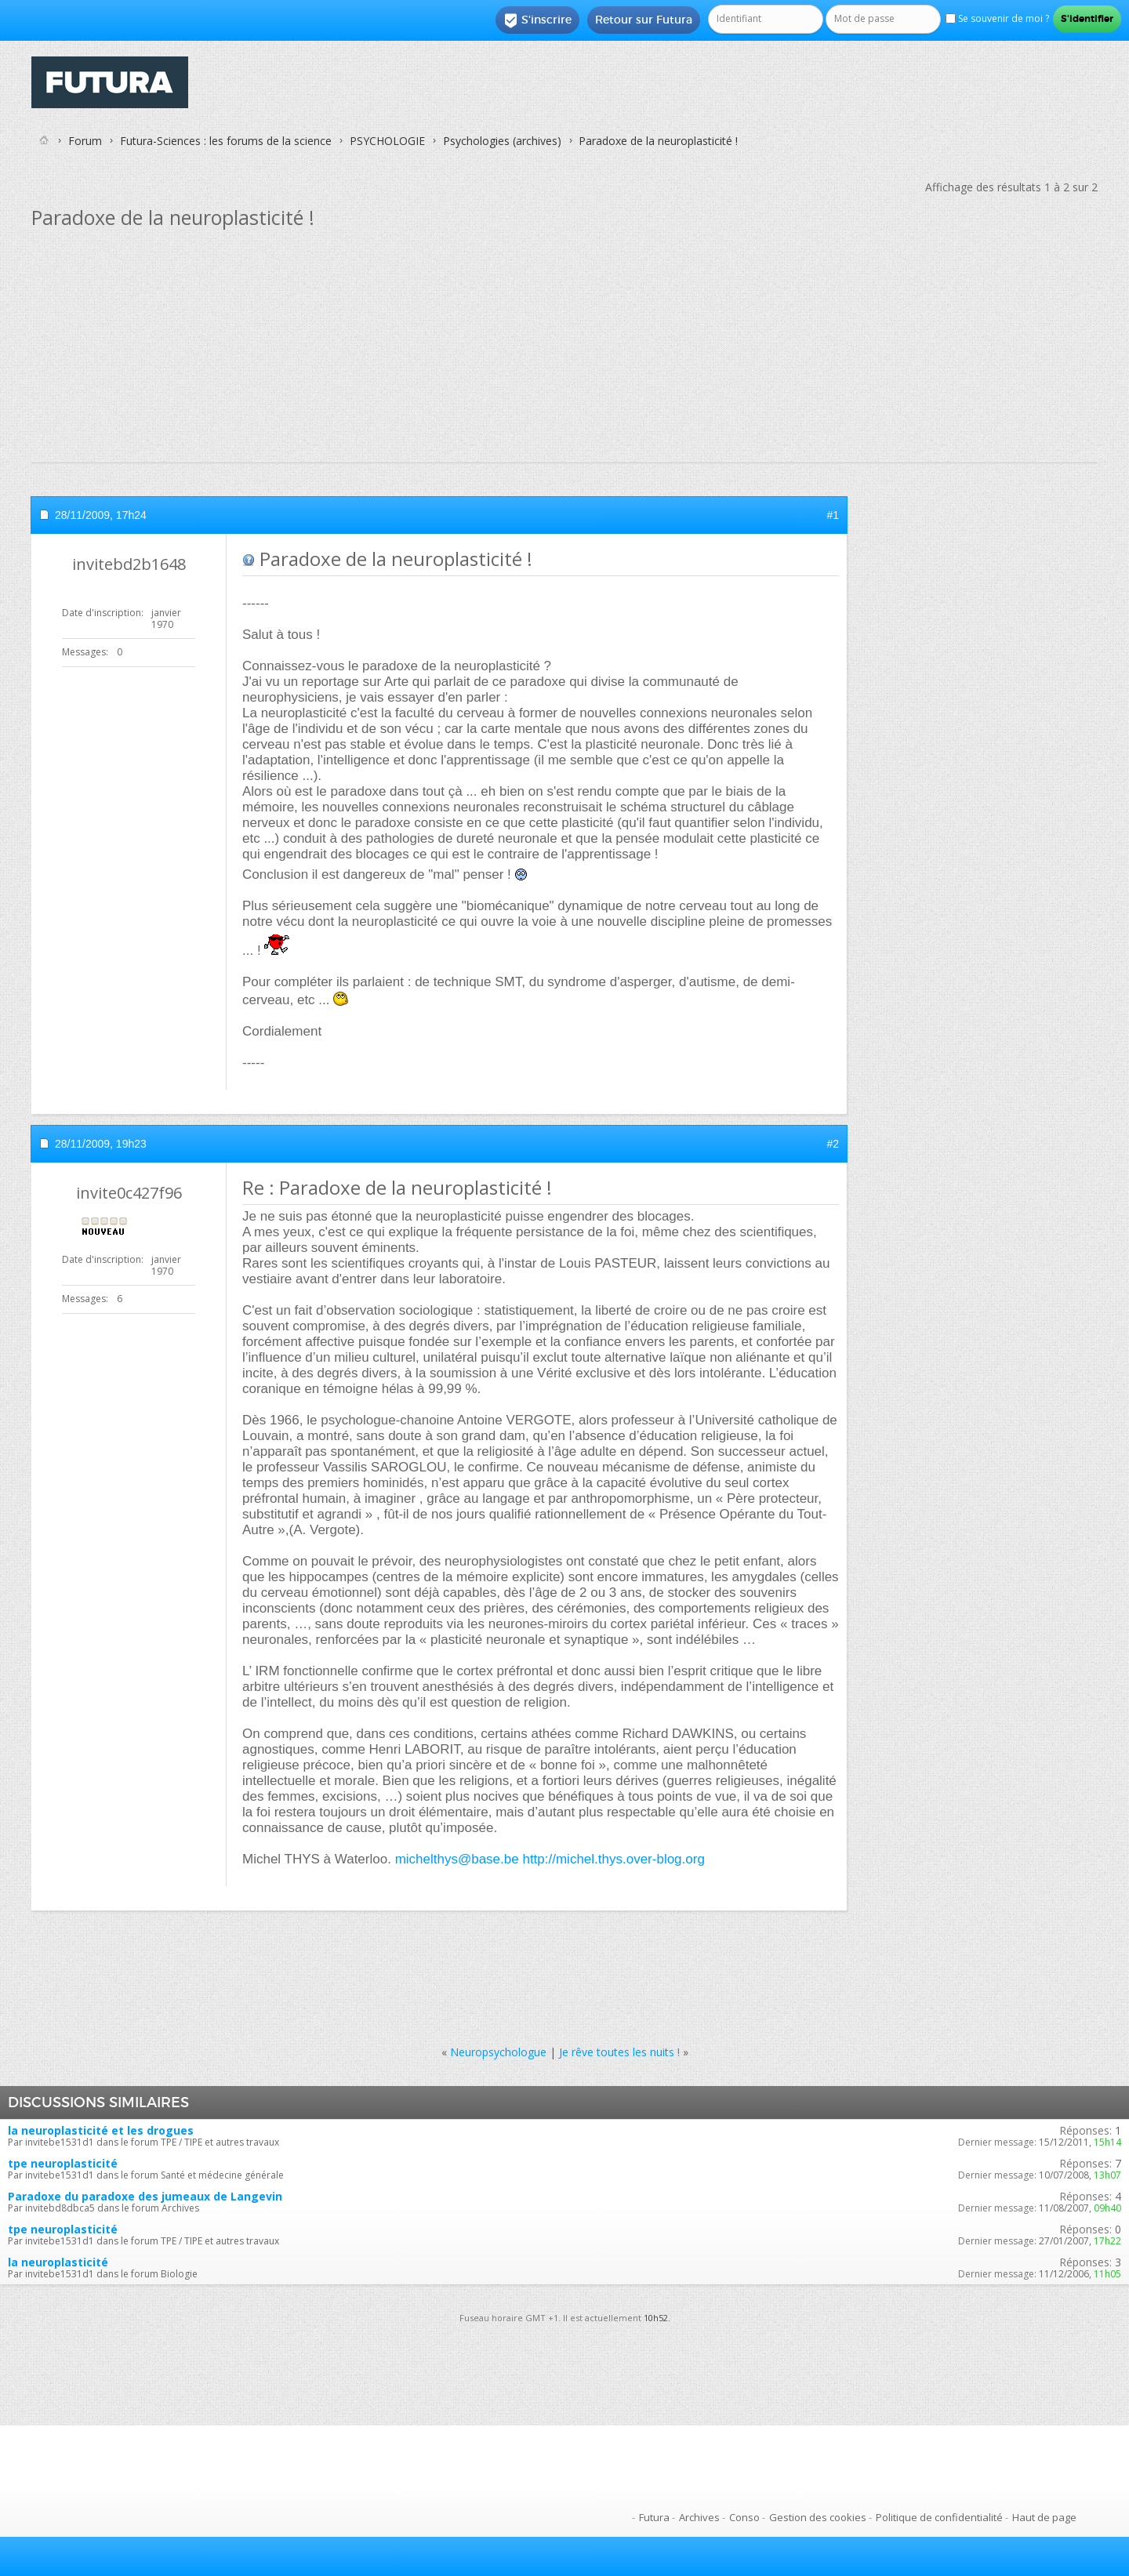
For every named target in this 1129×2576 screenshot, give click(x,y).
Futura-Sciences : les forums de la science (226, 140)
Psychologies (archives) (502, 140)
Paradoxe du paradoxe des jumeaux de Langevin (145, 2196)
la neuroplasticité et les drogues (101, 2130)
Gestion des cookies (817, 2517)
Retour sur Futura (643, 20)
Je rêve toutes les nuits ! (619, 2051)
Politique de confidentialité (939, 2517)
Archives (699, 2517)
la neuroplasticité (58, 2262)
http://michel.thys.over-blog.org (613, 1859)
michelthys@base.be (457, 1859)
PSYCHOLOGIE (387, 140)
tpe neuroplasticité (63, 2163)
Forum (85, 140)
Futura (654, 2517)
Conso (744, 2517)
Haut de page (1044, 2517)
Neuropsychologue (498, 2051)
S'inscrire (537, 20)
